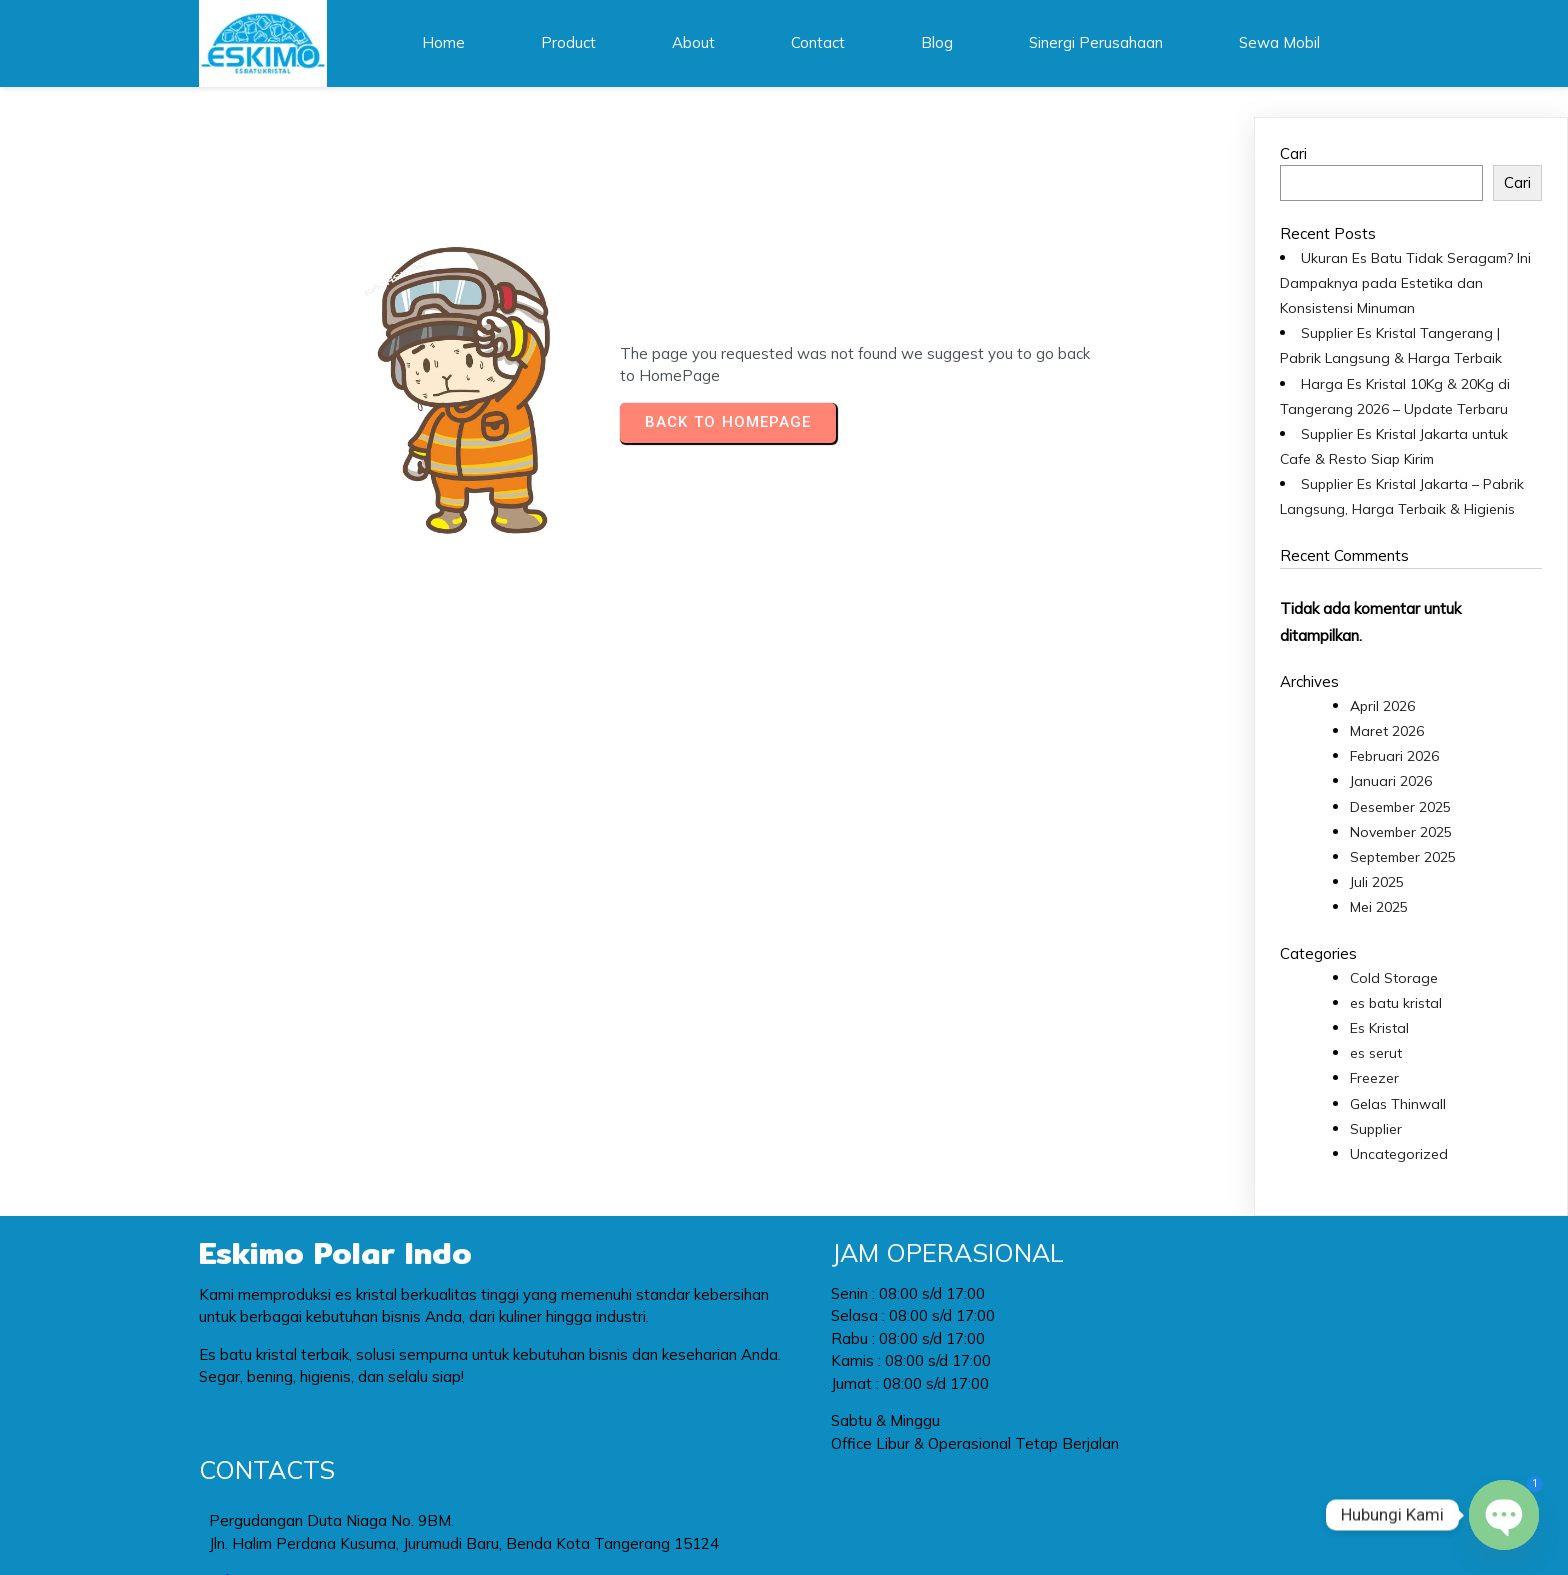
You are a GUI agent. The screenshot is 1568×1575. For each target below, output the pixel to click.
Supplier (1376, 1127)
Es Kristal (1379, 1026)
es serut (1376, 1051)
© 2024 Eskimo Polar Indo (784, 1519)
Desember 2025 (1400, 805)
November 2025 (1401, 830)
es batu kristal (1396, 1001)
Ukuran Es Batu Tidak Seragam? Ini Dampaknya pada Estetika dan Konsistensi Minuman (1405, 281)
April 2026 (1382, 704)
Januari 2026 (1391, 780)
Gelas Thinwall (1398, 1102)
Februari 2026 (1394, 755)
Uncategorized (1399, 1152)
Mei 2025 (1379, 906)
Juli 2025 (1377, 881)
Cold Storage (1394, 976)
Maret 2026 (1387, 729)
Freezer (1374, 1077)
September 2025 (1403, 855)
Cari (1293, 151)
